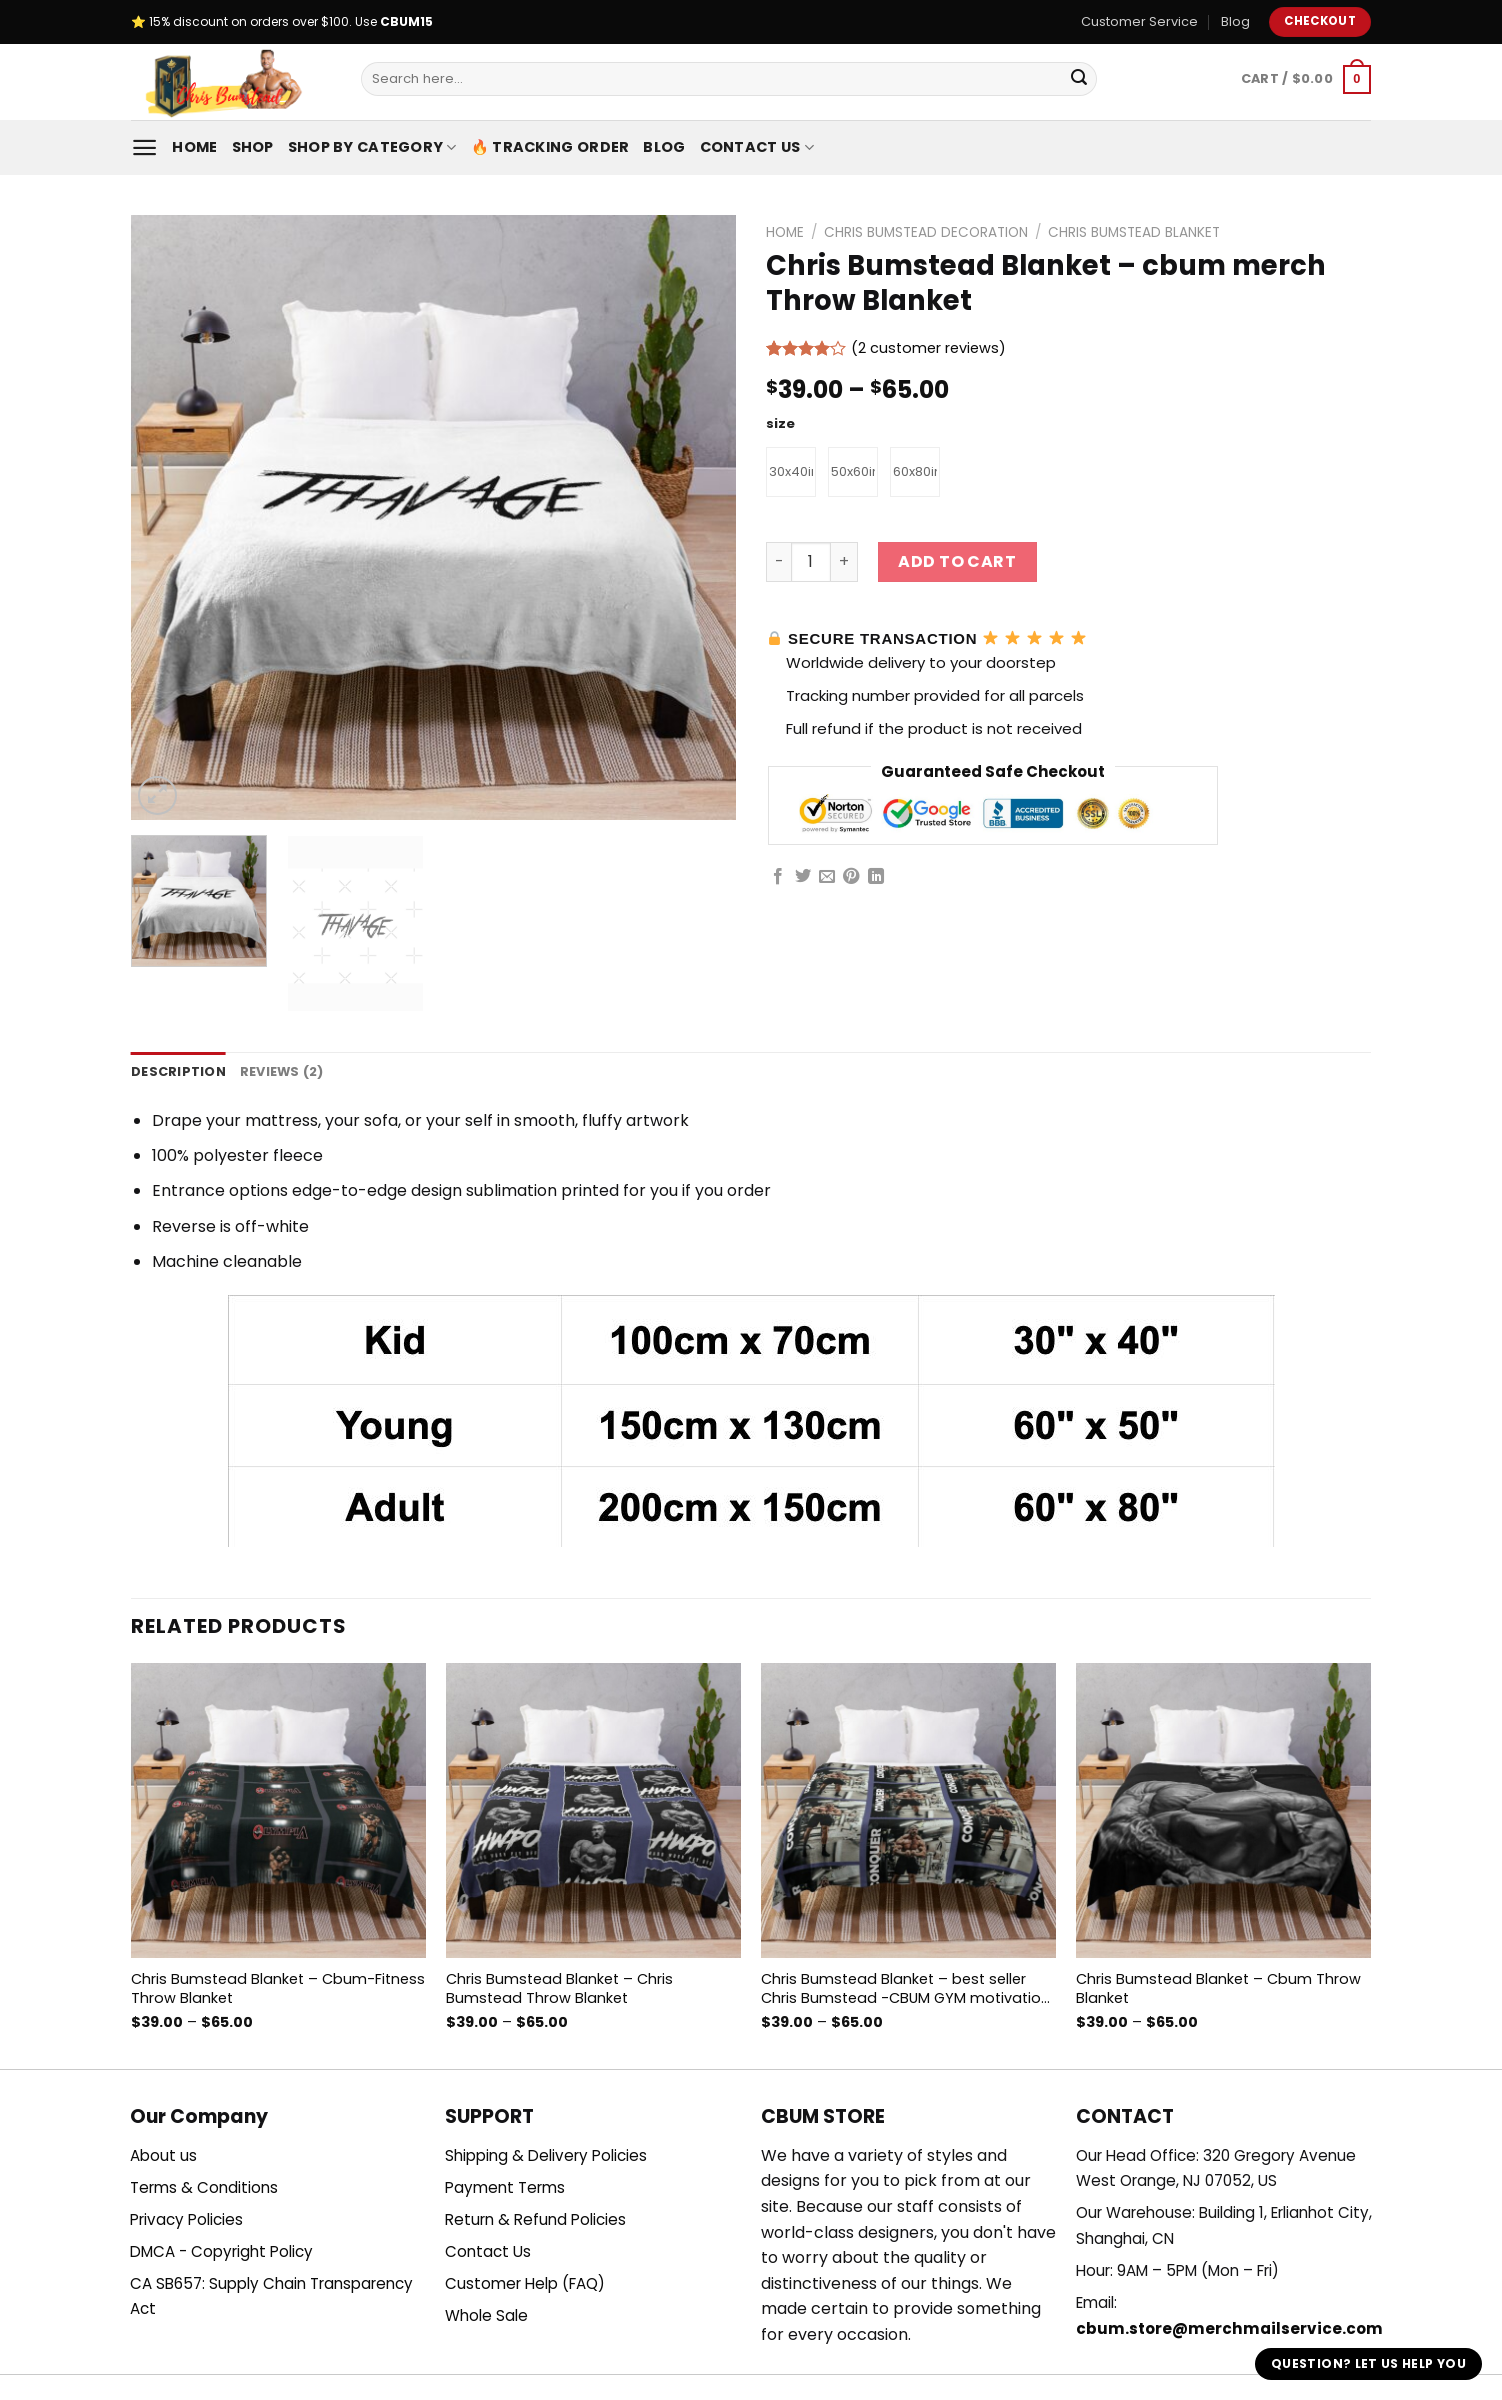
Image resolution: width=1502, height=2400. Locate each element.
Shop (253, 147)
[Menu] (144, 147)
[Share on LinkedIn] (876, 877)
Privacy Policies (186, 2219)
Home (194, 147)
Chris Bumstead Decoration (926, 232)
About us (163, 2155)
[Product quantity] (811, 562)
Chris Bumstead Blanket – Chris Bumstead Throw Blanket (559, 1988)
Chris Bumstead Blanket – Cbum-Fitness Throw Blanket (278, 1988)
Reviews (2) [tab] (282, 1071)
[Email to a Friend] (827, 877)
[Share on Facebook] (778, 877)
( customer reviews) (928, 349)
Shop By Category (372, 147)
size (780, 424)
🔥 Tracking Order (550, 147)
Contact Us (757, 147)
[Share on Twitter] (803, 877)
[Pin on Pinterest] (851, 877)
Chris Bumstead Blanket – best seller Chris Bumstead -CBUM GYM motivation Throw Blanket (905, 1988)
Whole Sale (486, 2315)
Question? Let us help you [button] (1368, 2363)
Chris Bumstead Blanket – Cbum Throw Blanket (1218, 1988)
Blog (1235, 21)
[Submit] (1079, 79)
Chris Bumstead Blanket (1134, 232)
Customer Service (1139, 21)
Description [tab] (178, 1071)
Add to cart (957, 561)
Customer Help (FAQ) (525, 2283)
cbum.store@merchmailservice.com (1229, 2328)
